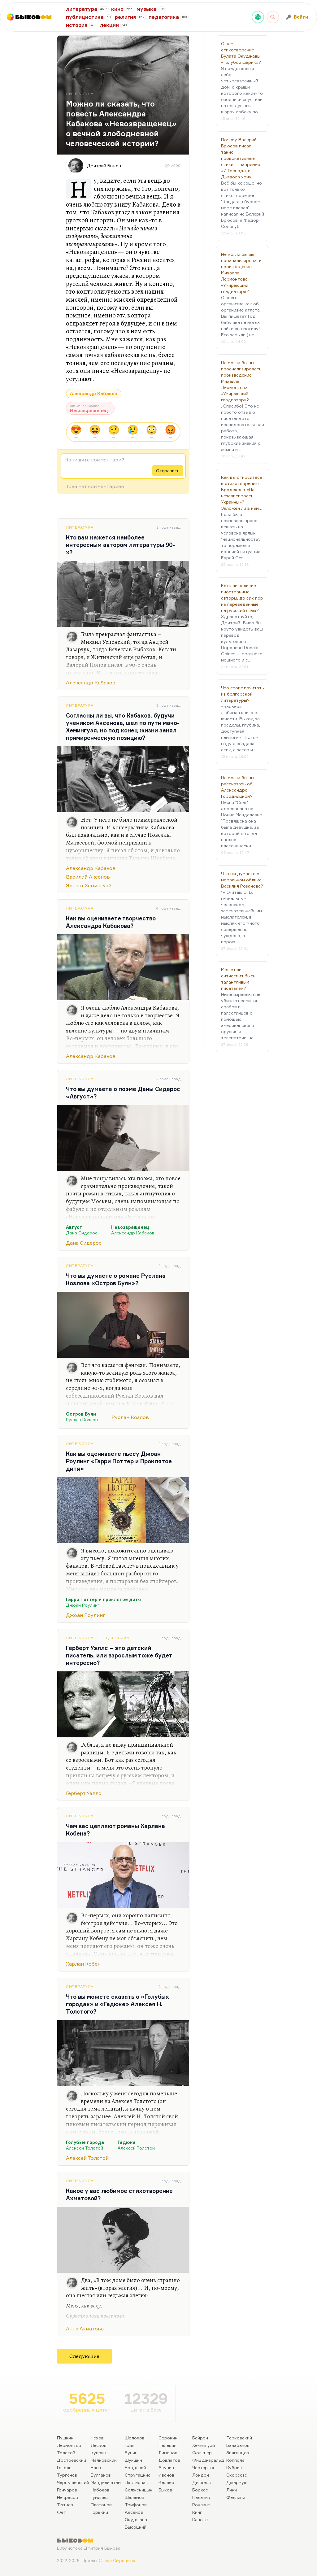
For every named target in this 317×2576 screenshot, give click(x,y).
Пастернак (136, 2482)
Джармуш (236, 2482)
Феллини (235, 2497)
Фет (61, 2512)
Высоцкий (135, 2527)
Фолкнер (202, 2452)
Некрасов (67, 2497)
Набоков (100, 2489)
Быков (165, 2489)
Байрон (200, 2437)
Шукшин (133, 2460)
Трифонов (136, 2504)
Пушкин (65, 2437)
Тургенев (67, 2475)
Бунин (131, 2452)
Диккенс (201, 2482)
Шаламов (134, 2497)
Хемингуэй (203, 2445)
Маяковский (104, 2460)
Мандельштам (106, 2482)
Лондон (200, 2475)
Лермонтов (69, 2445)
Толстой (66, 2452)
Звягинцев (237, 2452)
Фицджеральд (208, 2460)
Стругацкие (137, 2475)
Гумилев (99, 2497)
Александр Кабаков (93, 393)
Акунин (166, 2467)
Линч (231, 2489)
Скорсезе (236, 2475)
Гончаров (67, 2489)
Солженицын (138, 2489)
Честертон (203, 2467)
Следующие (84, 2356)
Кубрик (234, 2467)
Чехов (97, 2437)
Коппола (235, 2460)
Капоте (200, 2519)
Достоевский (71, 2460)
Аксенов (134, 2512)
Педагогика (114, 1637)
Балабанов (238, 2445)
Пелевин (167, 2445)
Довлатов (169, 2460)
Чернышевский (73, 2482)
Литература (79, 527)
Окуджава (136, 2519)
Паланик (201, 2497)
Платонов (101, 2504)
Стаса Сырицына (117, 2560)
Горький (99, 2512)
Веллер (166, 2482)
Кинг (197, 2512)
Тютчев (65, 2504)
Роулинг (201, 2504)
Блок (96, 2467)
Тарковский (239, 2437)
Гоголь (64, 2467)
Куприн (98, 2452)
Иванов (166, 2475)
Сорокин (167, 2437)
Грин (129, 2445)
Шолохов (135, 2437)
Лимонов (167, 2452)
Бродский (135, 2467)
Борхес (200, 2489)
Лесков (98, 2445)
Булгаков (101, 2475)
